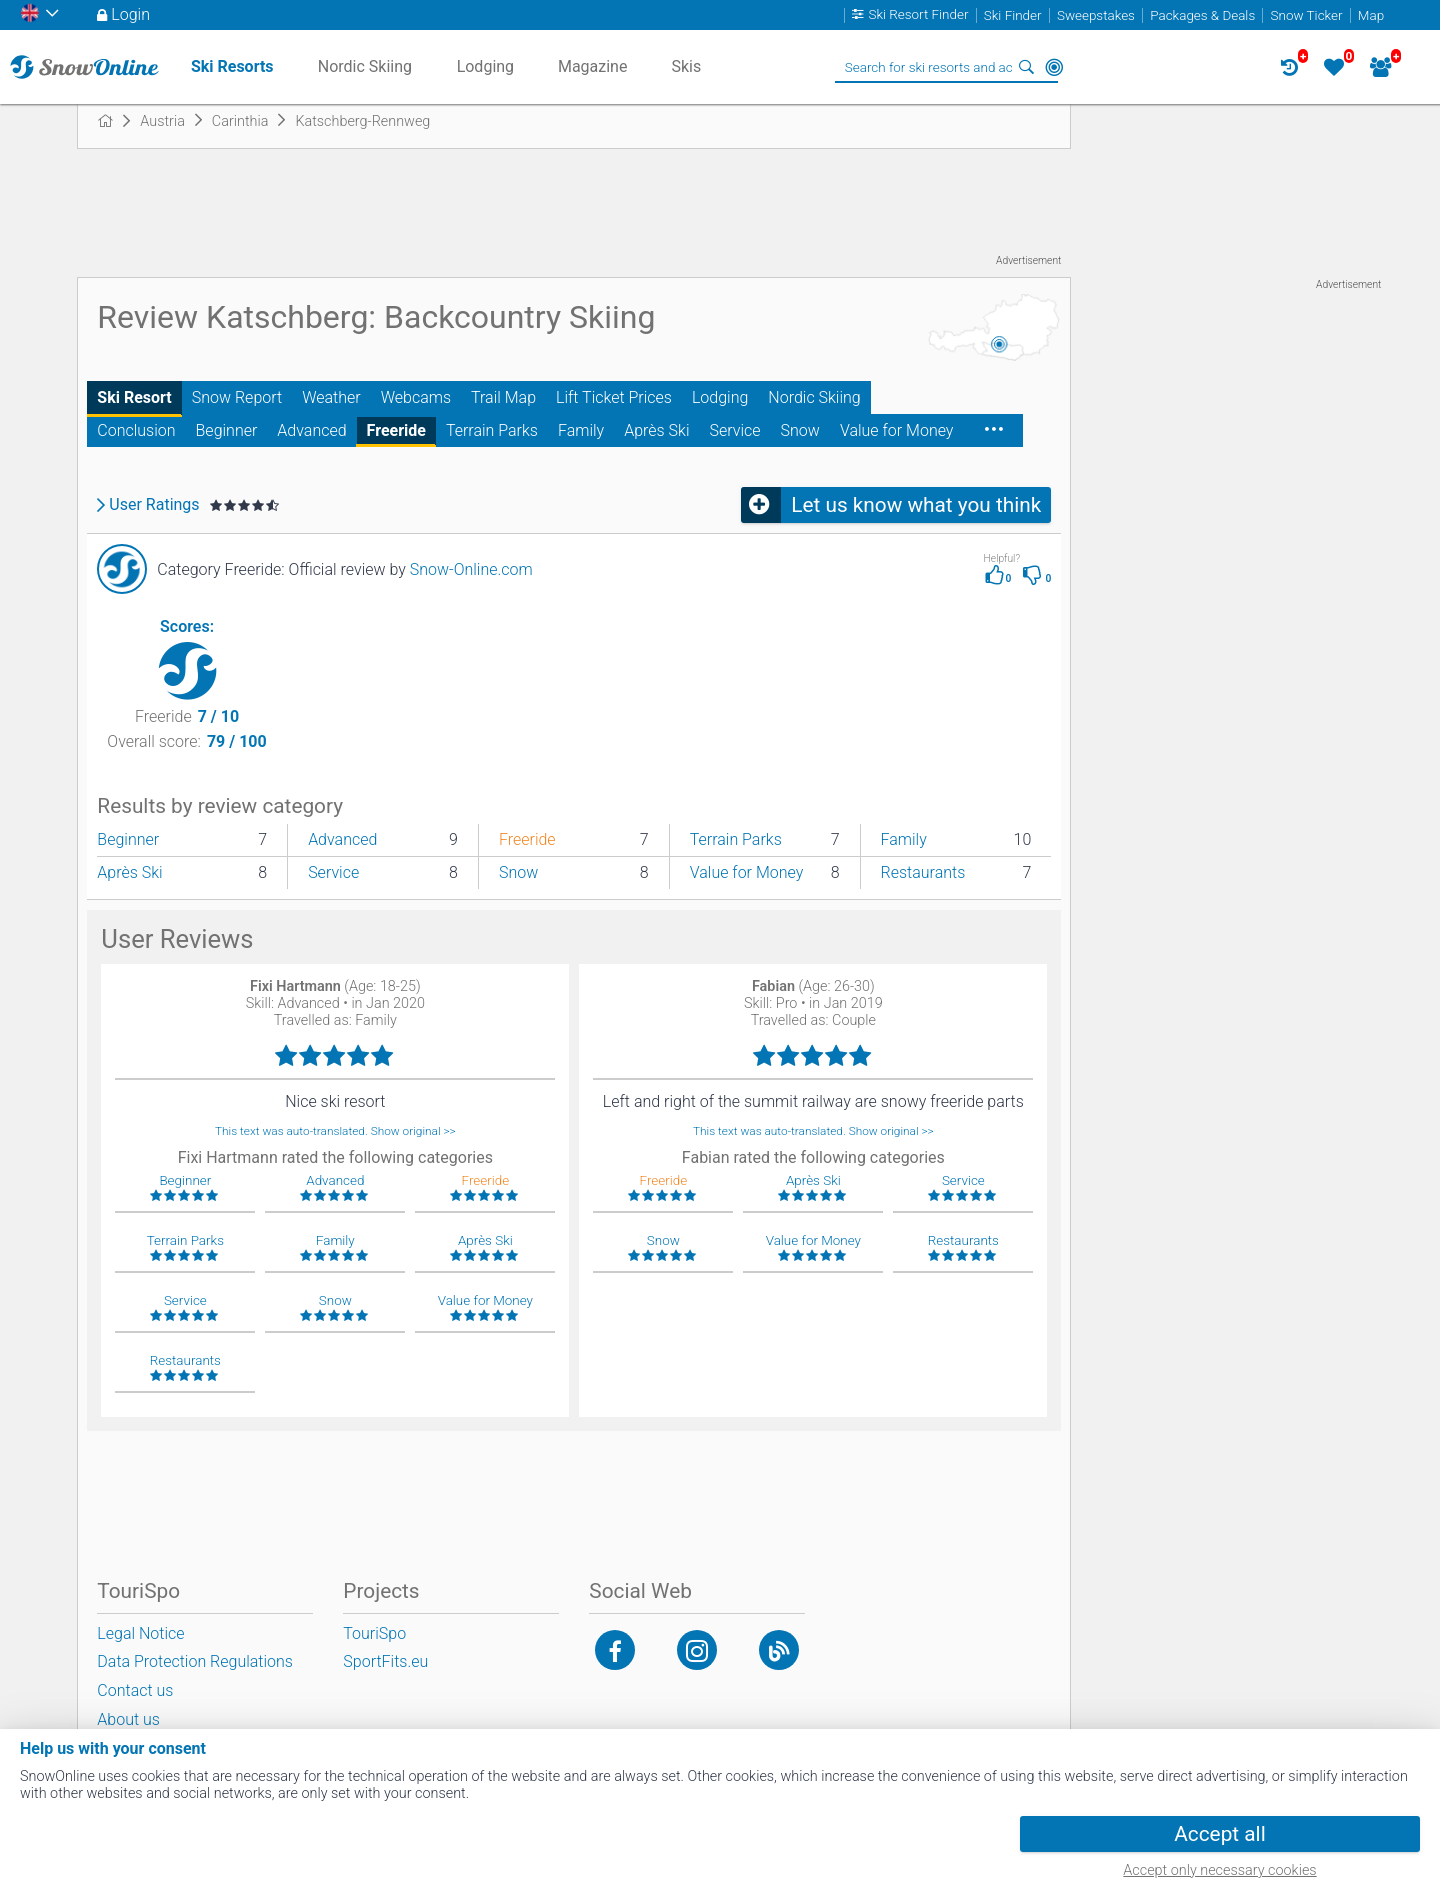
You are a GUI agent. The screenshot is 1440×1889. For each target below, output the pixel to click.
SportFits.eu (385, 1661)
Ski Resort (134, 397)
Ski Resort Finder (918, 15)
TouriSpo (374, 1633)
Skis (686, 66)
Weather (331, 397)
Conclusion (136, 430)
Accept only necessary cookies (1219, 1870)
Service (735, 430)
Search (1026, 67)
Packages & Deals (1202, 15)
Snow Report (237, 397)
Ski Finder (1013, 15)
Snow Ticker (1307, 15)
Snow (800, 430)
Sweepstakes (1096, 15)
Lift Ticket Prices (614, 397)
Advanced (311, 430)
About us (128, 1719)
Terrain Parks (492, 430)
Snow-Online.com (471, 569)
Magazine (593, 66)
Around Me (1054, 67)
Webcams (416, 397)
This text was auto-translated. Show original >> (335, 1131)
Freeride (396, 430)
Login (130, 14)
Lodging (720, 397)
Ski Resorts (232, 66)
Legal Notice (140, 1633)
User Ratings (154, 505)
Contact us (135, 1690)
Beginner (227, 430)
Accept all (1219, 1834)
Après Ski (656, 430)
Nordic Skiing (814, 397)
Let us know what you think (916, 505)
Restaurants (923, 872)
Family (581, 430)
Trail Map (503, 397)
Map (1371, 15)
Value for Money (897, 430)
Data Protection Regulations (195, 1661)
